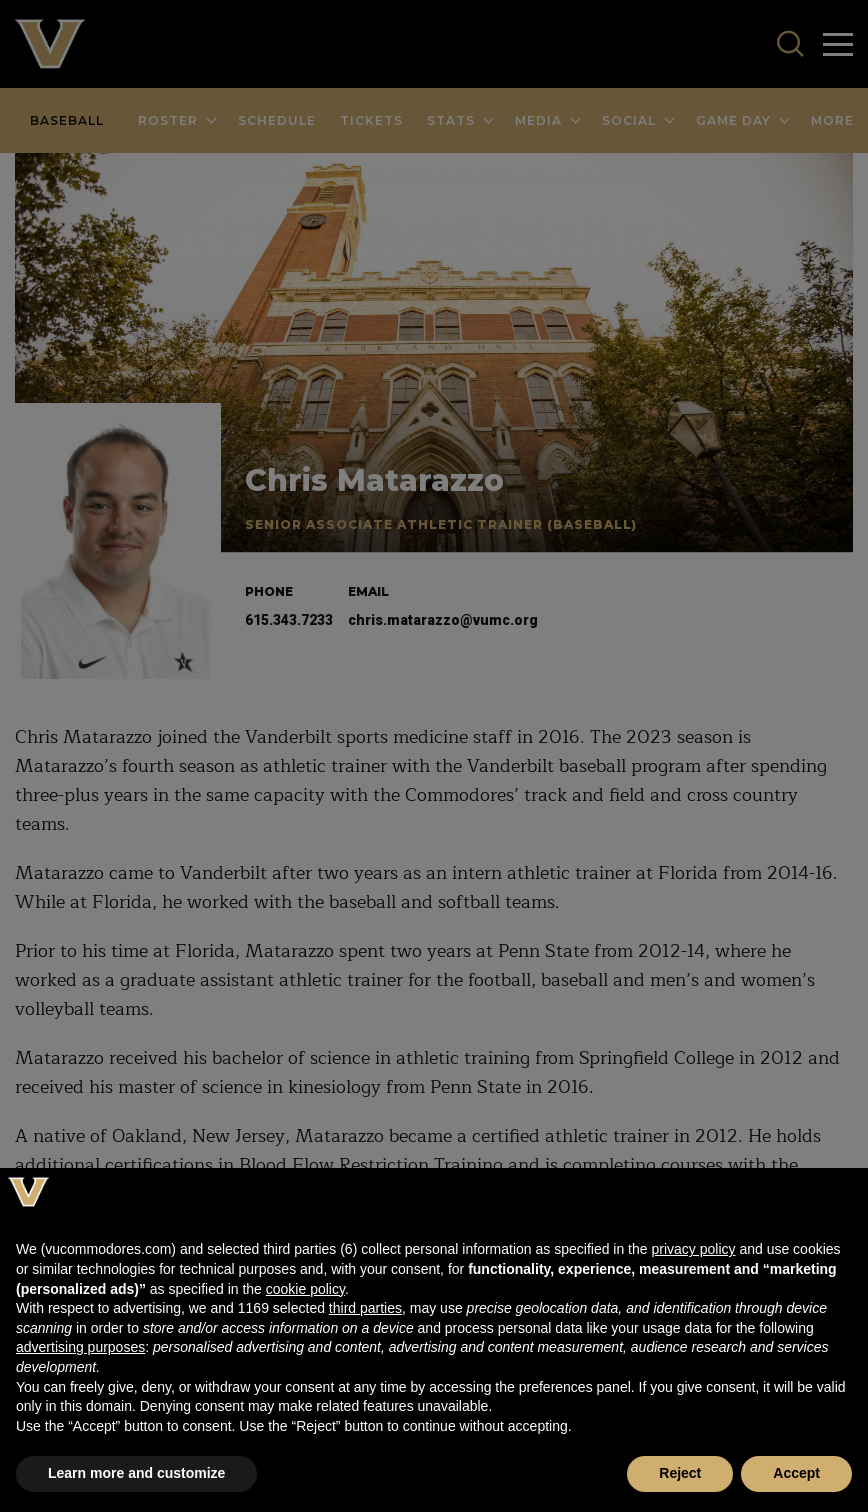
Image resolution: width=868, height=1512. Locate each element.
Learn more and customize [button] (136, 1473)
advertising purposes (80, 1347)
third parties (365, 1308)
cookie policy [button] (305, 1289)
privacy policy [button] (693, 1249)
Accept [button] (796, 1473)
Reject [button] (680, 1473)
